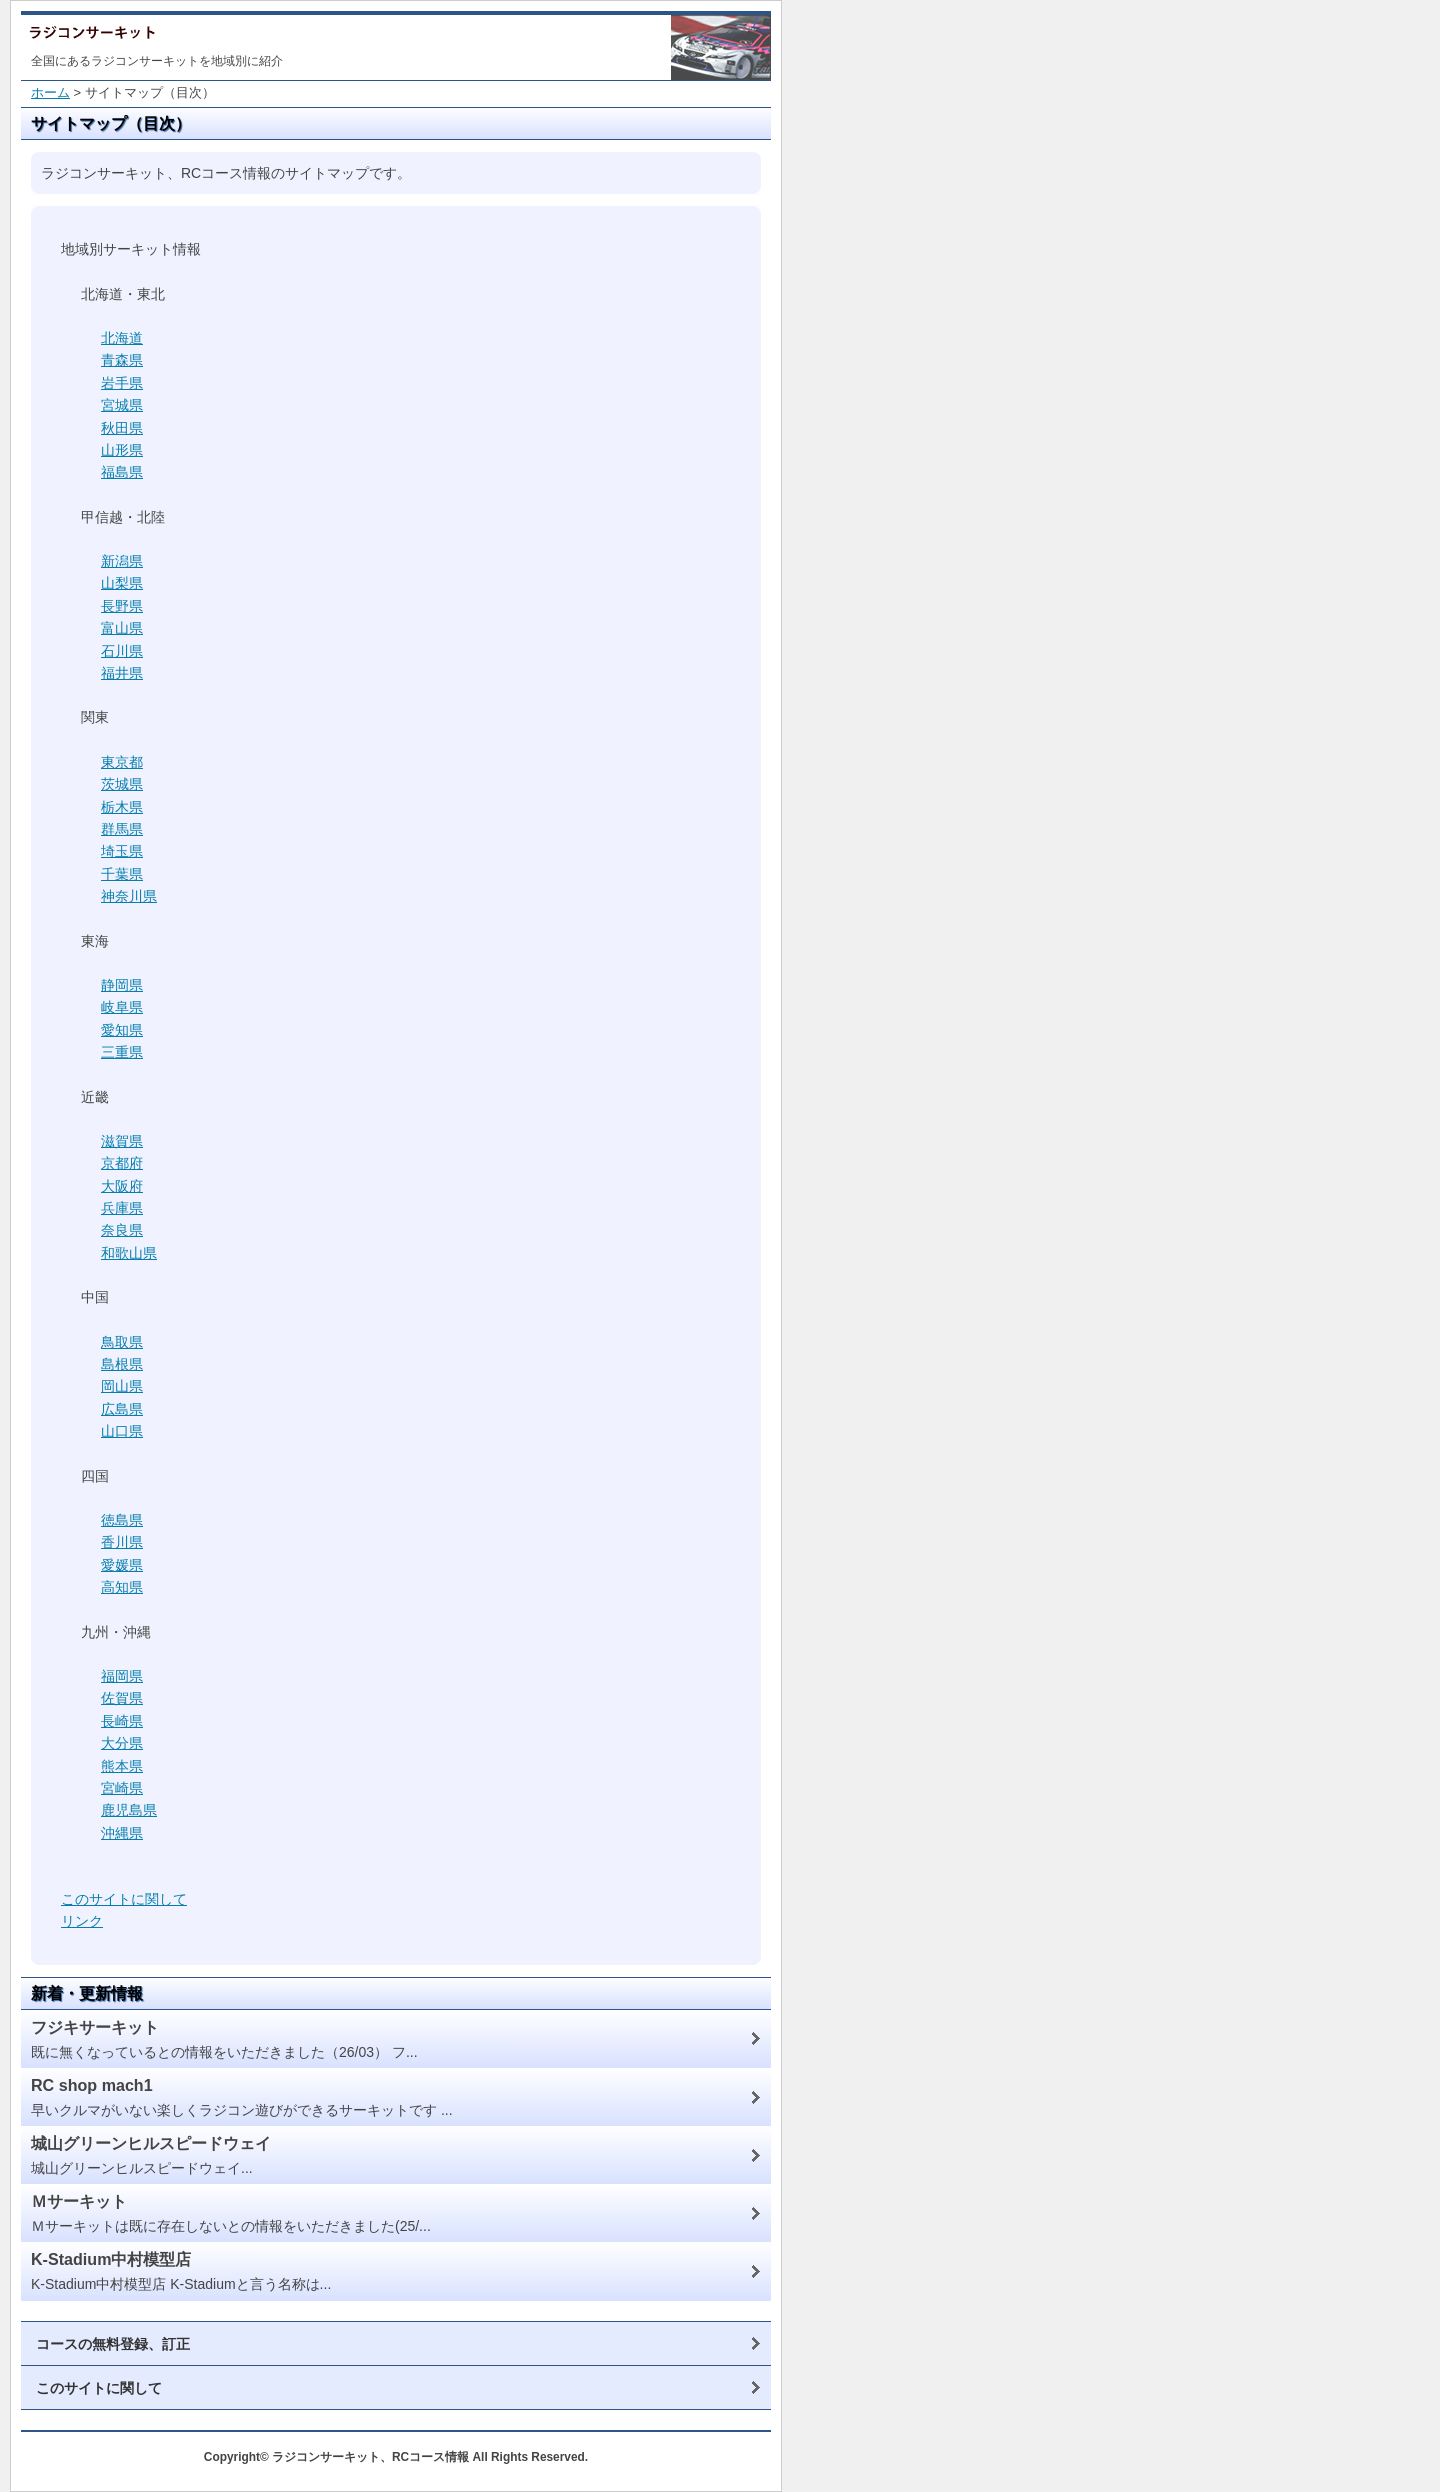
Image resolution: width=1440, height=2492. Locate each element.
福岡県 (122, 1676)
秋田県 (122, 428)
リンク (82, 1921)
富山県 (122, 628)
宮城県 (122, 405)
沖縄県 (122, 1833)
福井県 (122, 673)
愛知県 (122, 1030)
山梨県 (122, 583)
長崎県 (122, 1721)
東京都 (122, 762)
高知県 (122, 1587)
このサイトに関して (124, 1899)
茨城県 (122, 784)
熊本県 (122, 1766)
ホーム (50, 92)
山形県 (122, 450)
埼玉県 (122, 851)
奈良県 (122, 1230)
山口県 (122, 1431)
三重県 (122, 1052)
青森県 (122, 360)
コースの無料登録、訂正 (113, 2344)
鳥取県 (122, 1342)
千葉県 (122, 874)
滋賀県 (122, 1141)
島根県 (122, 1364)
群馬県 (122, 829)
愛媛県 (122, 1565)
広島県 (122, 1409)
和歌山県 (129, 1253)
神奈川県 (129, 896)
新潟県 (122, 561)
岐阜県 (122, 1007)
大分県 (122, 1743)
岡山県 (122, 1386)
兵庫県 (122, 1208)
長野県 (122, 606)
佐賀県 (122, 1698)
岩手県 (122, 383)
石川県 (122, 651)
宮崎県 (122, 1788)
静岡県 (122, 985)
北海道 (122, 338)
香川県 (122, 1542)
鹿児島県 (129, 1810)
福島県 (122, 472)
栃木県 (122, 807)
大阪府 (122, 1186)
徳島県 (122, 1520)
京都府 (122, 1163)
